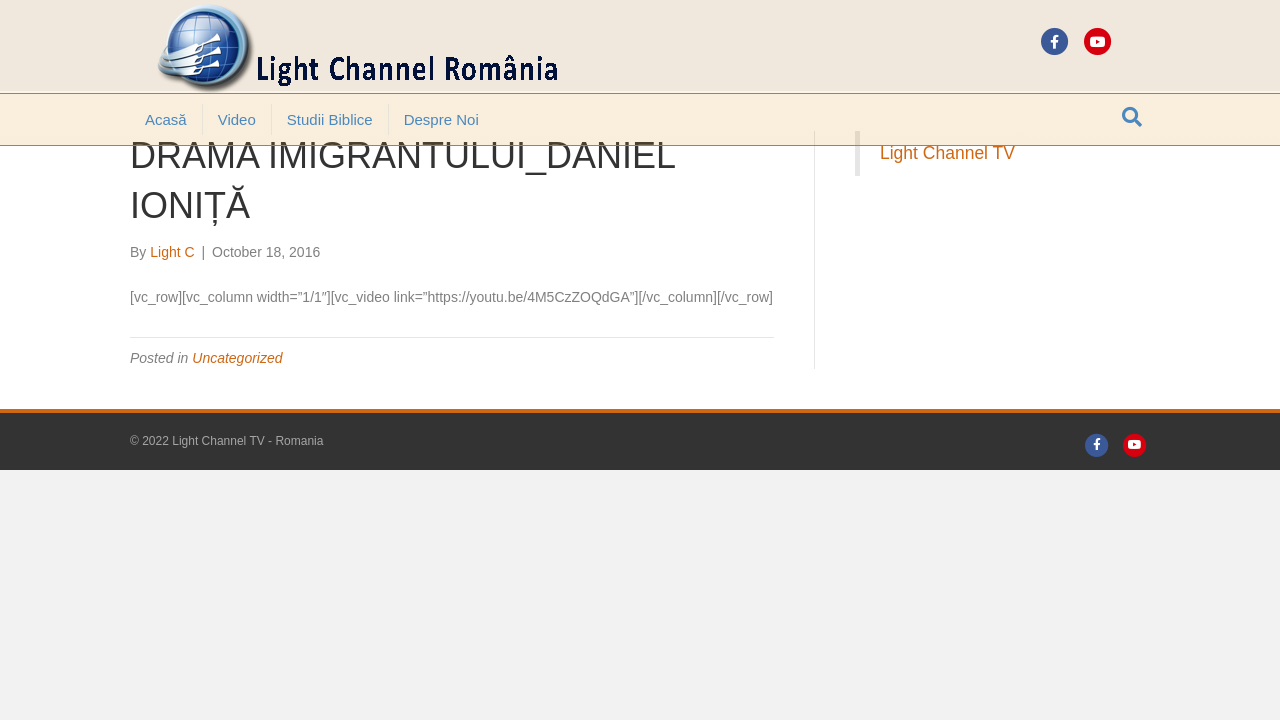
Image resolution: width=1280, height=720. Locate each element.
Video (237, 119)
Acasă (166, 119)
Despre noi (441, 119)
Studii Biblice (330, 119)
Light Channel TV (947, 208)
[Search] (1132, 117)
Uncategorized (237, 413)
